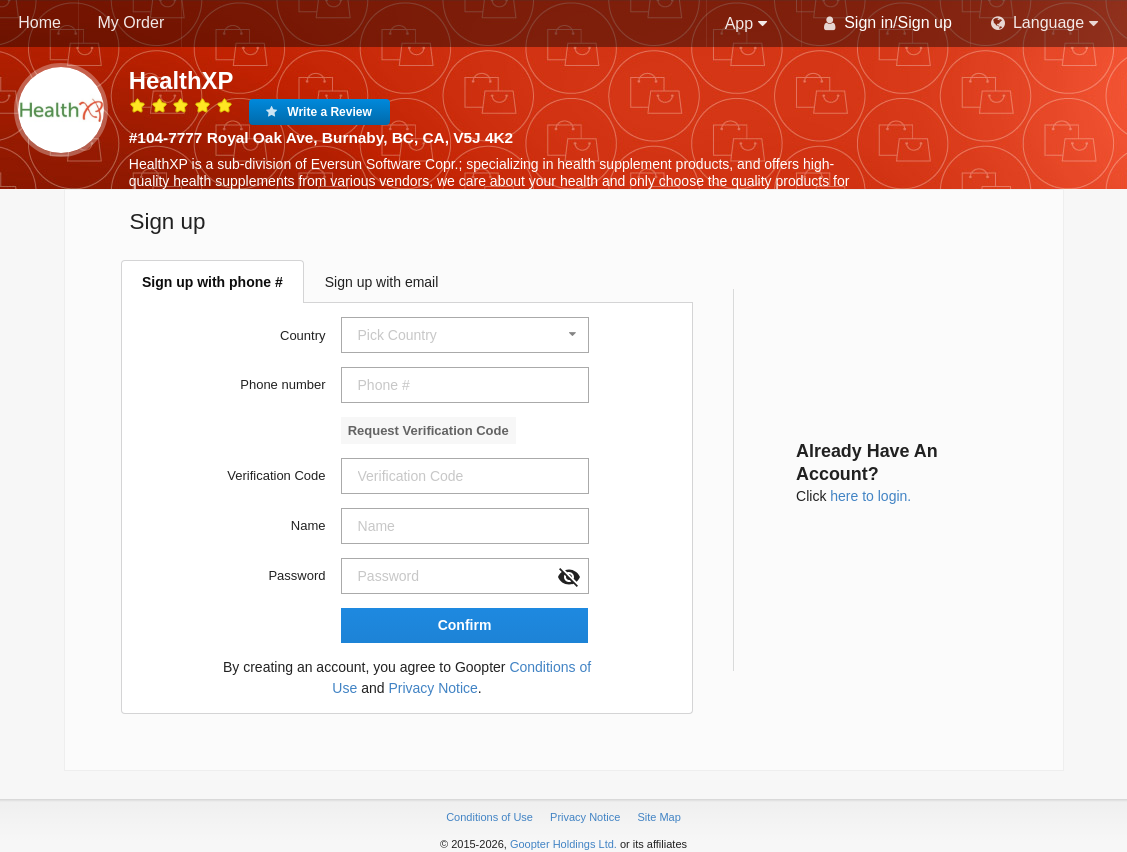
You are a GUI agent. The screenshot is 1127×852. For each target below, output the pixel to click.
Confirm (465, 625)
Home (39, 22)
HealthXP (181, 80)
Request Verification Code (428, 430)
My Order (131, 22)
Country (303, 335)
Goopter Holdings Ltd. (563, 844)
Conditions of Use (491, 817)
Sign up (925, 22)
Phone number (282, 384)
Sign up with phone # (212, 282)
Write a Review (329, 112)
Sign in (868, 22)
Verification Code (276, 475)
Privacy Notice (432, 688)
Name (308, 525)
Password (296, 575)
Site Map (658, 817)
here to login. (870, 496)
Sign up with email (382, 282)
